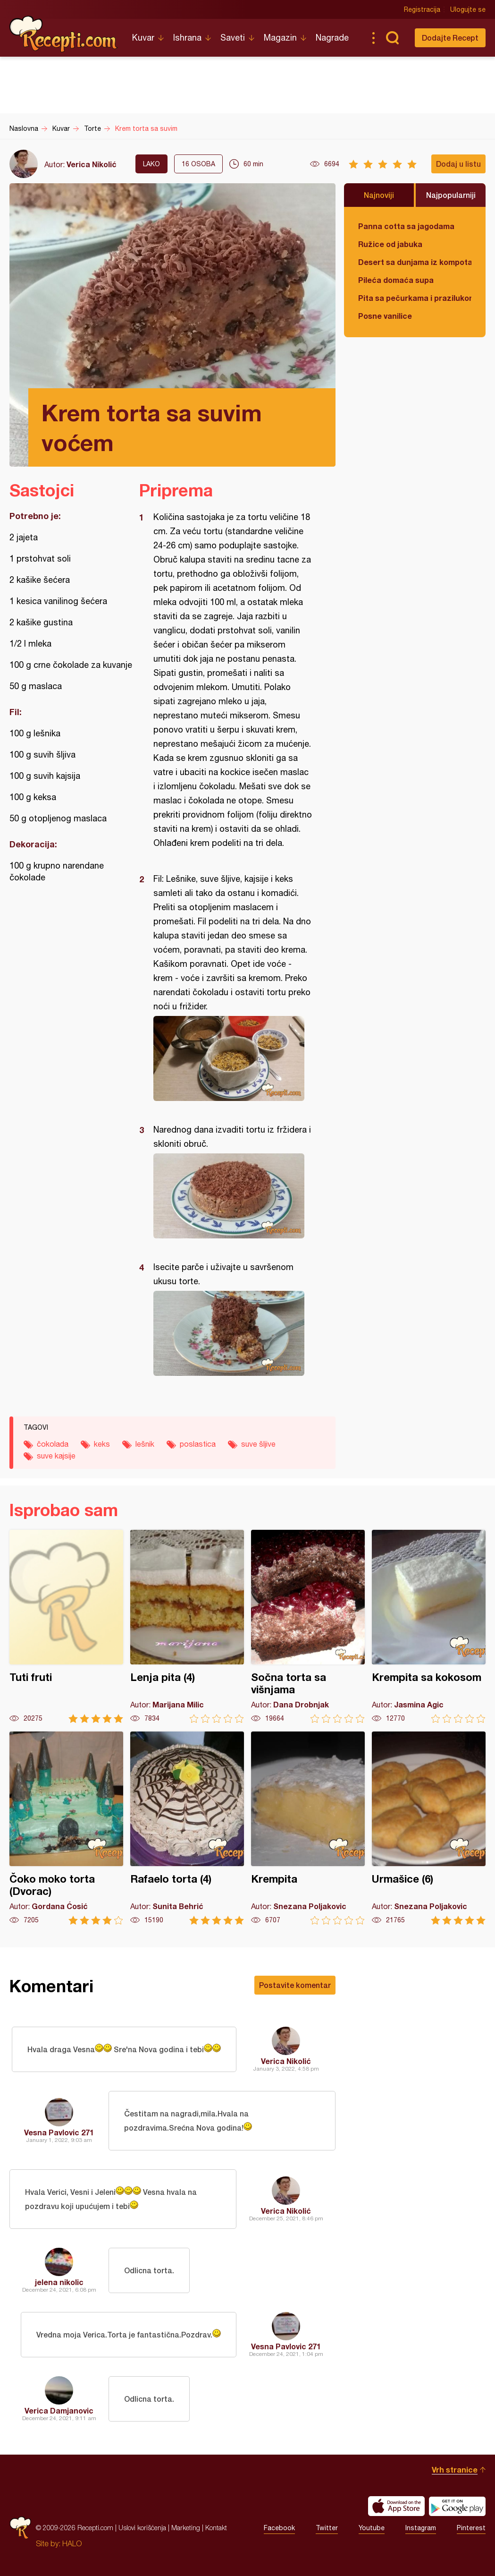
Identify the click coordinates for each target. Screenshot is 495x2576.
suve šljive (258, 1444)
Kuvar (143, 38)
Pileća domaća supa (396, 279)
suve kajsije (56, 1455)
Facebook (279, 2528)
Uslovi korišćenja (142, 2528)
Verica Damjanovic (59, 2410)
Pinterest (471, 2528)
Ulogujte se (468, 9)
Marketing (185, 2528)
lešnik (144, 1444)
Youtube (372, 2528)
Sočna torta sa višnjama (308, 1626)
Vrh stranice (455, 2469)
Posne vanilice (385, 315)
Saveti (232, 38)
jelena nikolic (59, 2281)
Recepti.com (63, 34)
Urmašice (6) (429, 1828)
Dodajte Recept (450, 37)
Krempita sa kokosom (429, 1626)
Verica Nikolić (92, 164)
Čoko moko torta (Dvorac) (66, 1828)
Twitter (327, 2528)
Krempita (308, 1828)
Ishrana (187, 38)
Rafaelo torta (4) (187, 1828)
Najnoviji (379, 194)
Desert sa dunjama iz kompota (414, 261)
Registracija (422, 9)
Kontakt (216, 2528)
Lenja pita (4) (187, 1626)
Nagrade (332, 38)
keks (102, 1444)
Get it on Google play (457, 2506)
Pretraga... (392, 37)
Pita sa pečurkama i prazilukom (414, 297)
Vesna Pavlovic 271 (59, 2132)
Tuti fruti (66, 1626)
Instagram (420, 2528)
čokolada (52, 1444)
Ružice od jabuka (390, 243)
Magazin (280, 38)
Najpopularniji (451, 194)
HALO (72, 2543)
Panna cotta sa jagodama (406, 226)
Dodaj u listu (458, 163)
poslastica (198, 1444)
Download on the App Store (396, 2506)
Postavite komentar (295, 1984)
